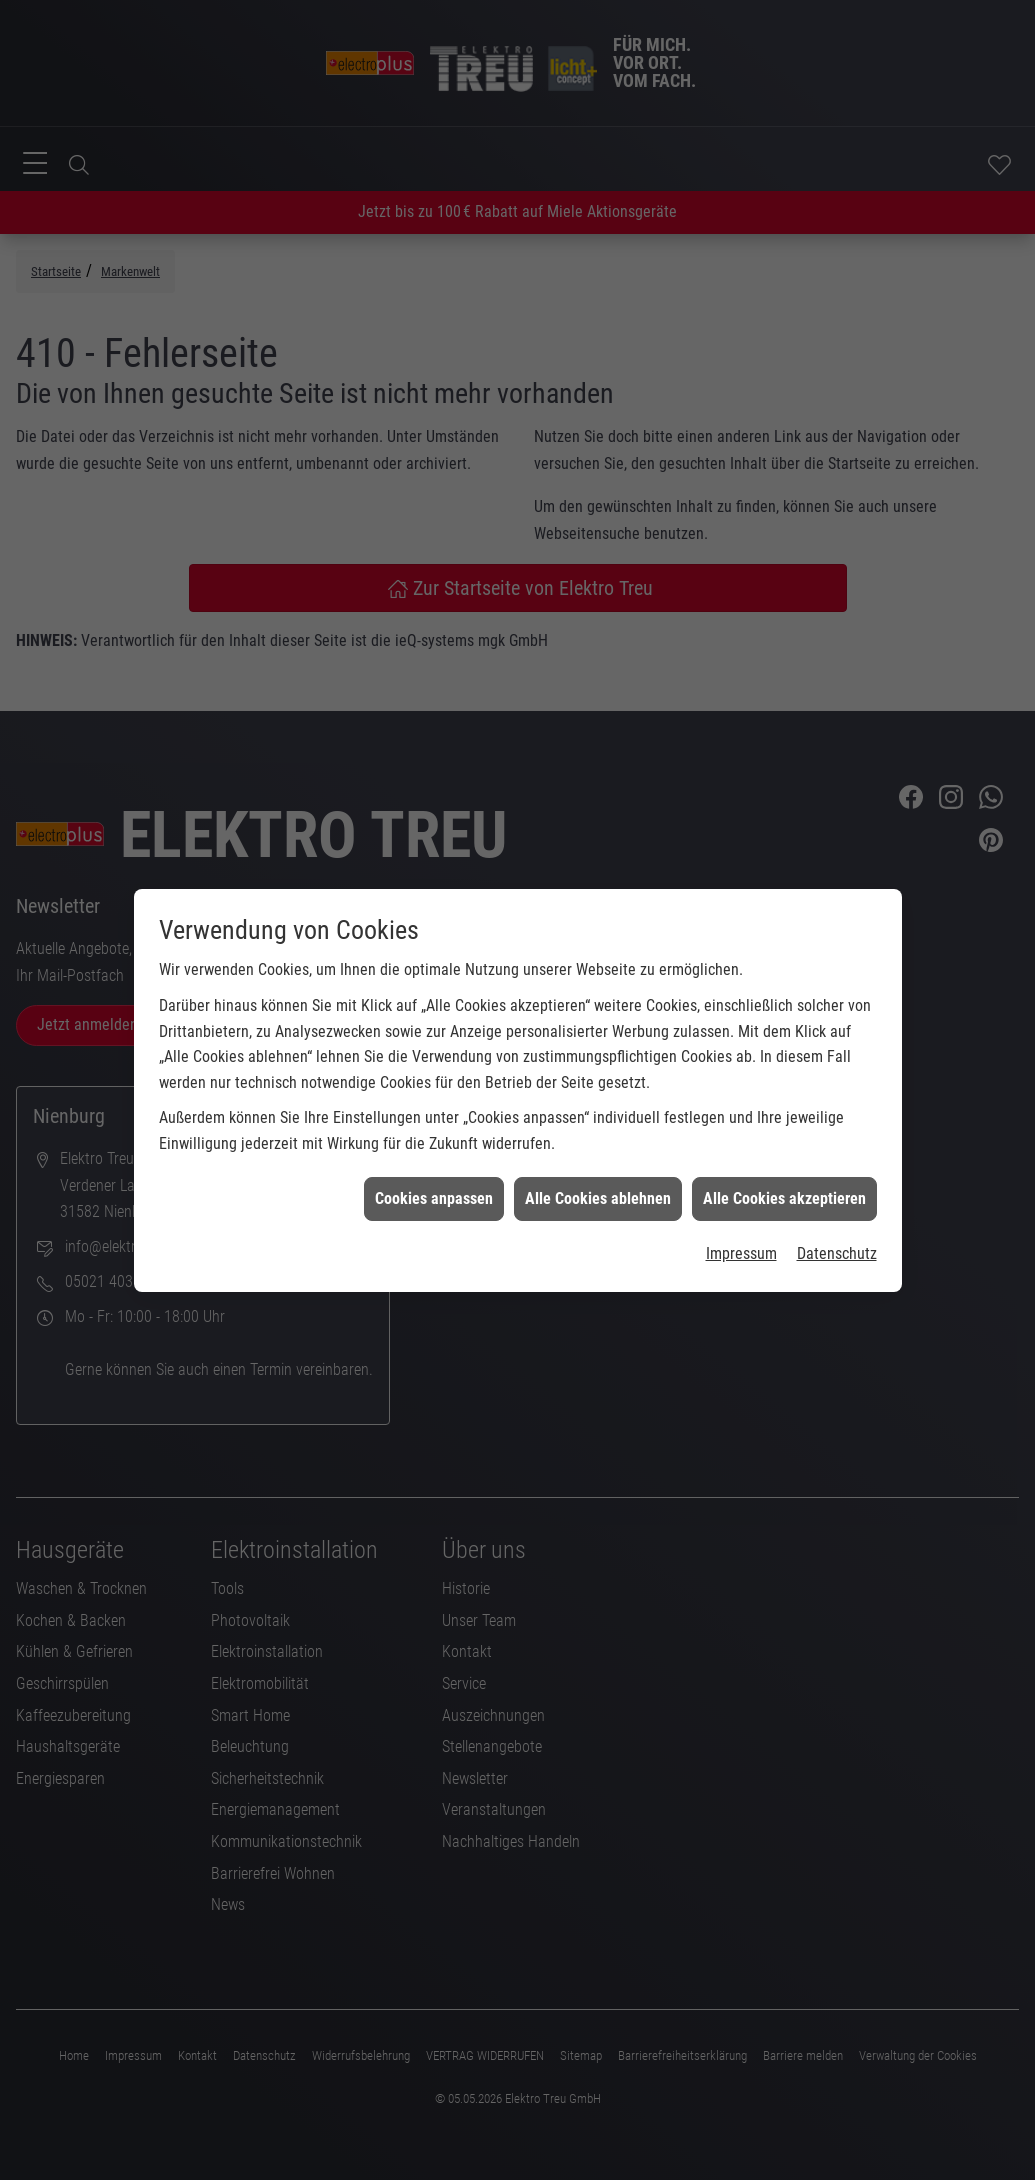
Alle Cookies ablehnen (598, 1021)
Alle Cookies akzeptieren (784, 1021)
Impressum (741, 1076)
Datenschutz (837, 1076)
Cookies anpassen (434, 1021)
